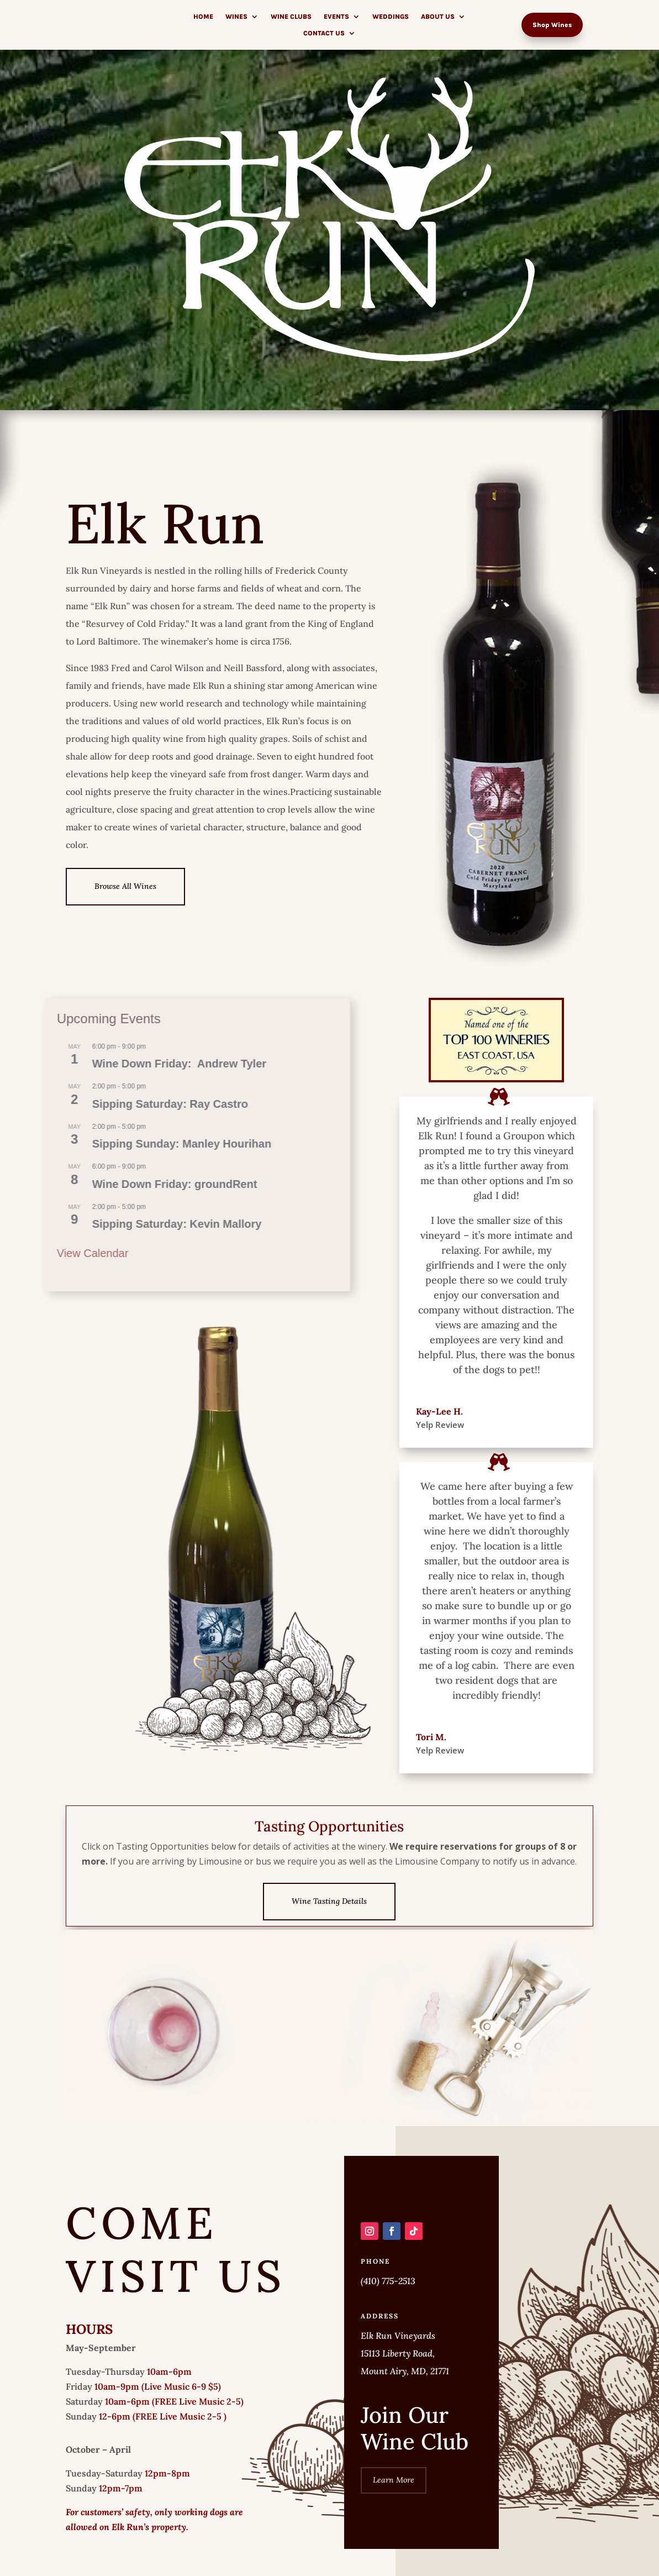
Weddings (390, 16)
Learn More (393, 2505)
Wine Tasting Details (329, 1901)
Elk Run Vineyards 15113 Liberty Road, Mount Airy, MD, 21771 (405, 2378)
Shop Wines (552, 25)
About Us (438, 16)
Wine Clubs (291, 16)
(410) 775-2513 (388, 2306)
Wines (236, 16)
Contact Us (324, 33)
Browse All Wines (125, 886)
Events (336, 16)
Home (203, 16)
